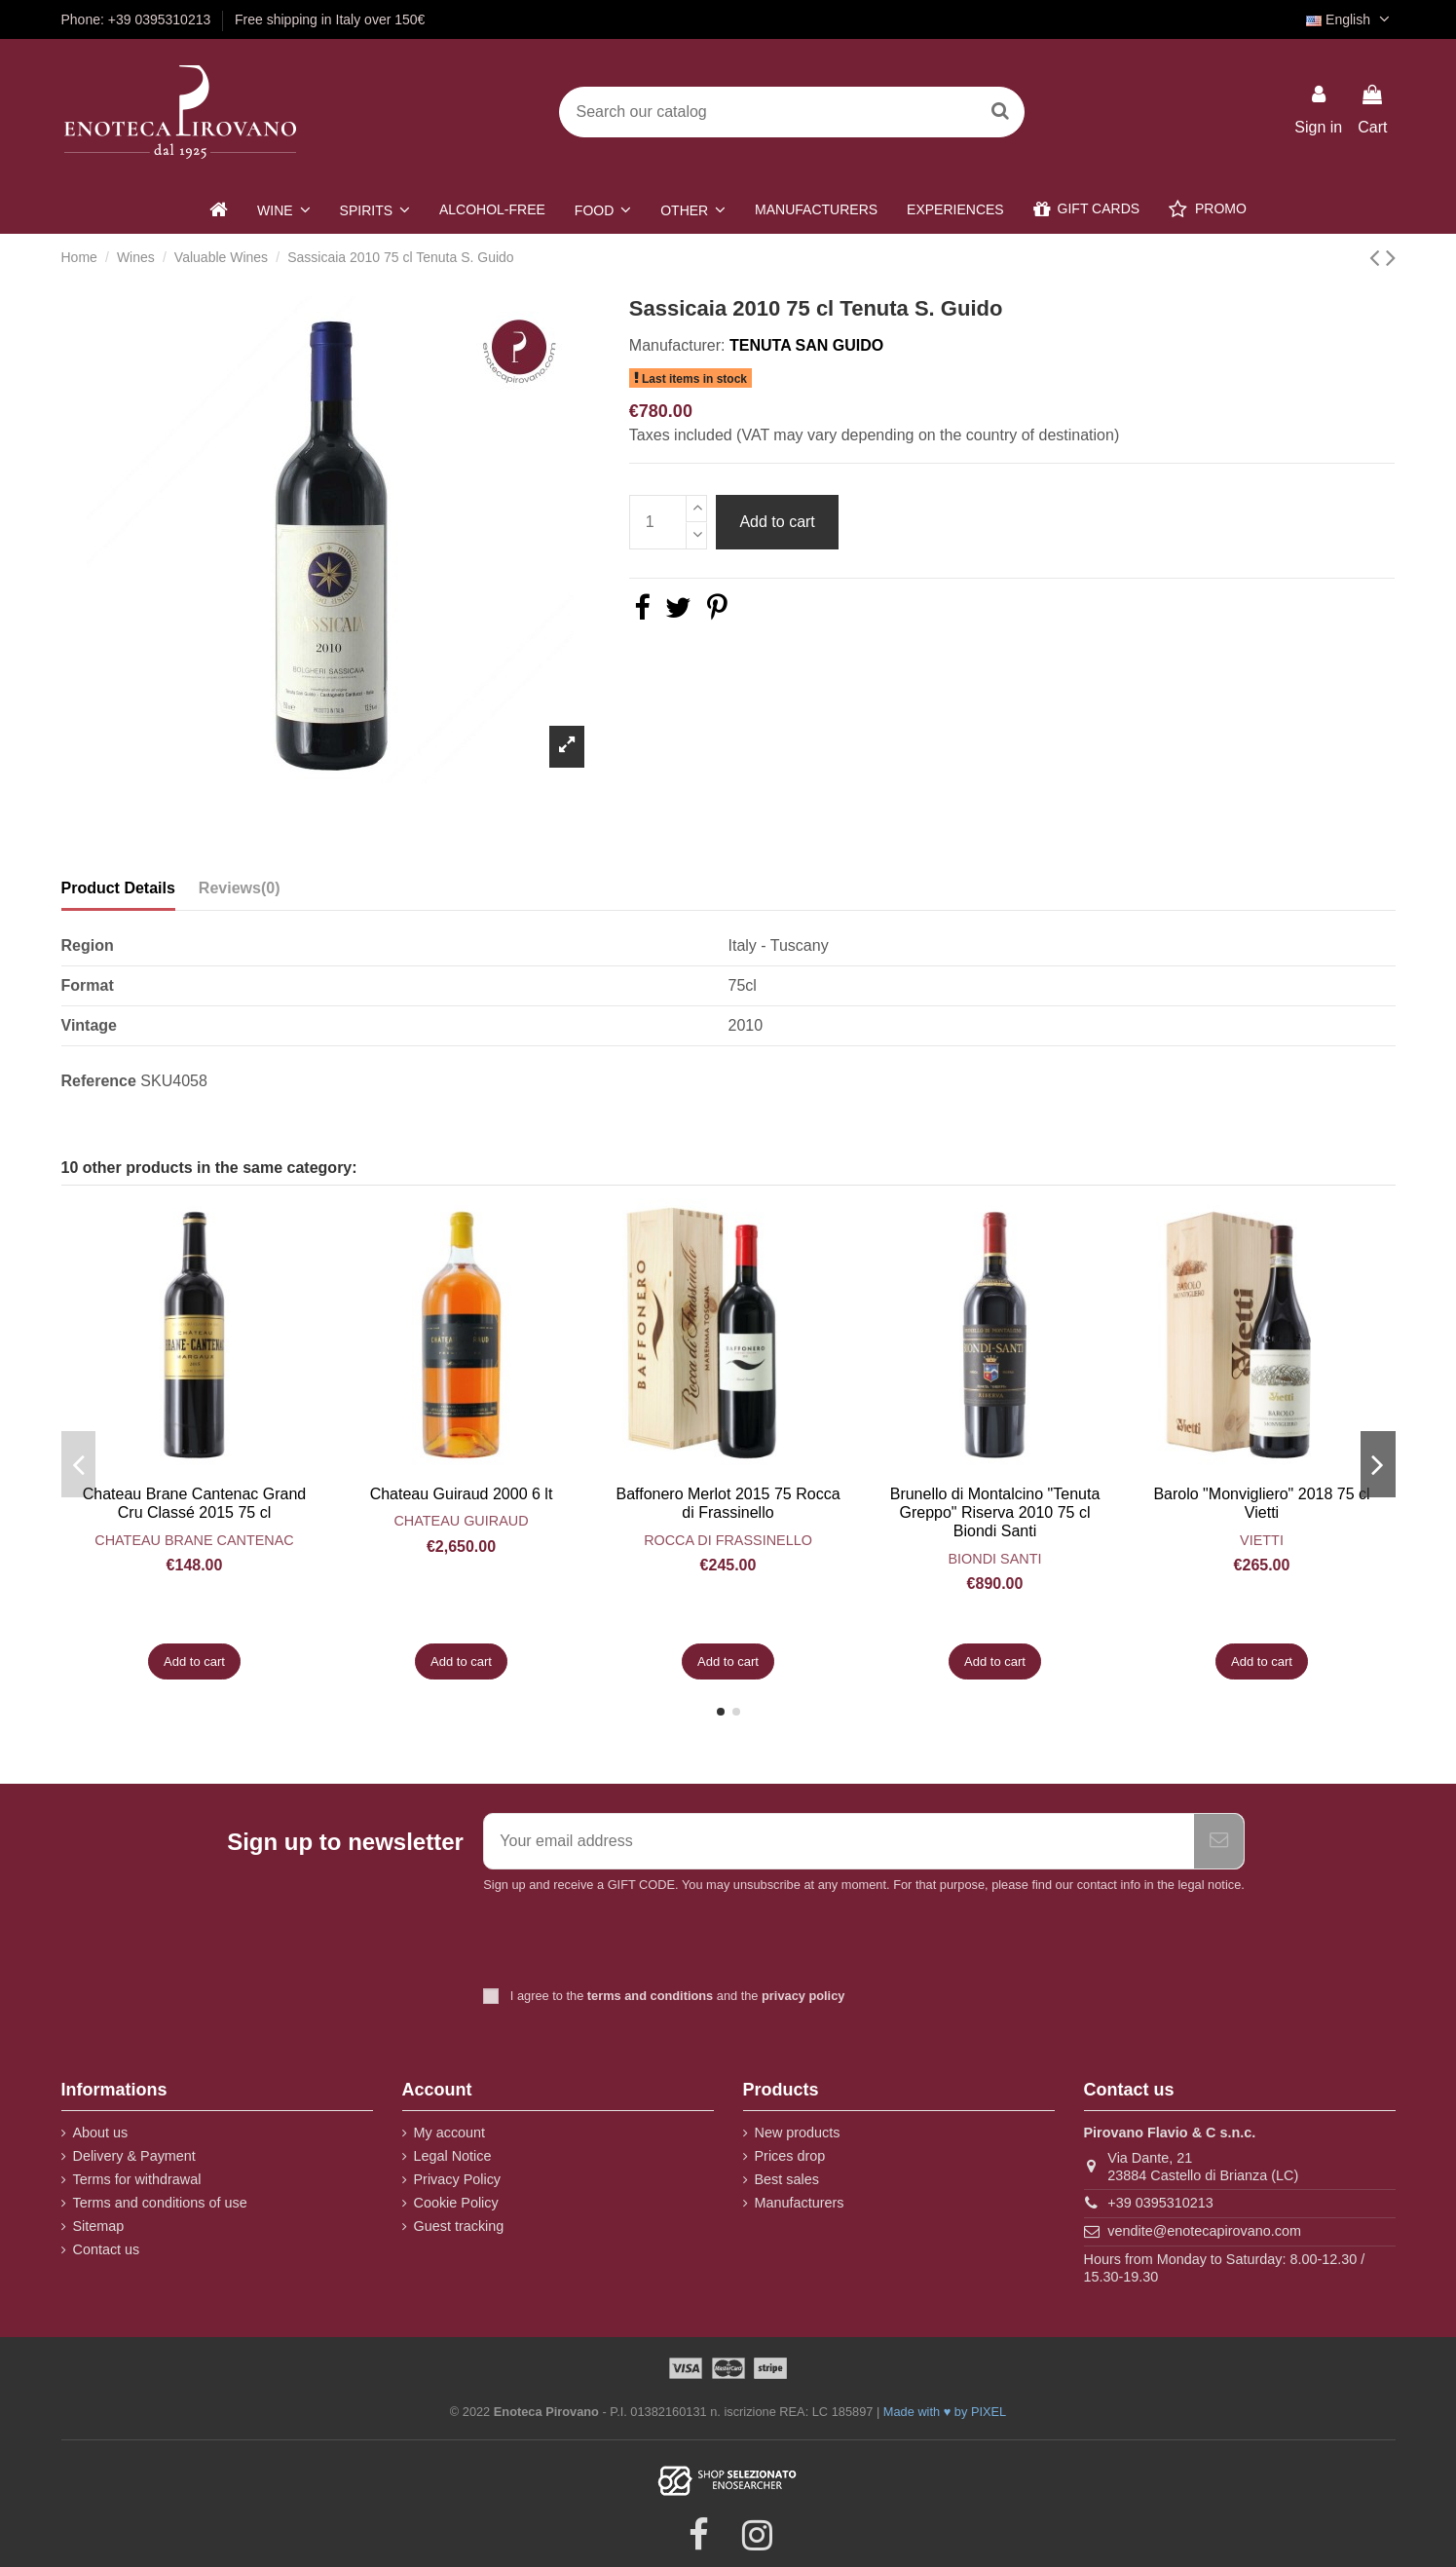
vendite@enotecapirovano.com (1204, 2231)
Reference (98, 1081)
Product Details (118, 888)
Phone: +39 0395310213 (138, 19)
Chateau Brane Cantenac (193, 1540)
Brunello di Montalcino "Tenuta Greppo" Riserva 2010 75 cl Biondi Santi (995, 1512)
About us (101, 2132)
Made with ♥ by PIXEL (944, 2411)
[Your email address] (839, 1841)
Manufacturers (799, 2202)
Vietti (1262, 1540)
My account (450, 2132)
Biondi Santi (995, 1559)
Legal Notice (453, 2156)
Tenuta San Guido (806, 345)
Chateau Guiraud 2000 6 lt (461, 1494)
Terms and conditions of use (160, 2202)
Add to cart (776, 521)
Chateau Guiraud (460, 1521)
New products (797, 2132)
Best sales (787, 2179)
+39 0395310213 (1160, 2202)
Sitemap (99, 2226)
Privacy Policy (458, 2179)
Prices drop (790, 2156)
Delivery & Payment (134, 2156)
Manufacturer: (677, 345)
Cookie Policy (456, 2202)
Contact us (106, 2249)
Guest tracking (459, 2226)
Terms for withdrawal (137, 2179)
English (1350, 19)
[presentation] (646, 1943)
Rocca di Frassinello (728, 1540)
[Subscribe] (1219, 1841)
